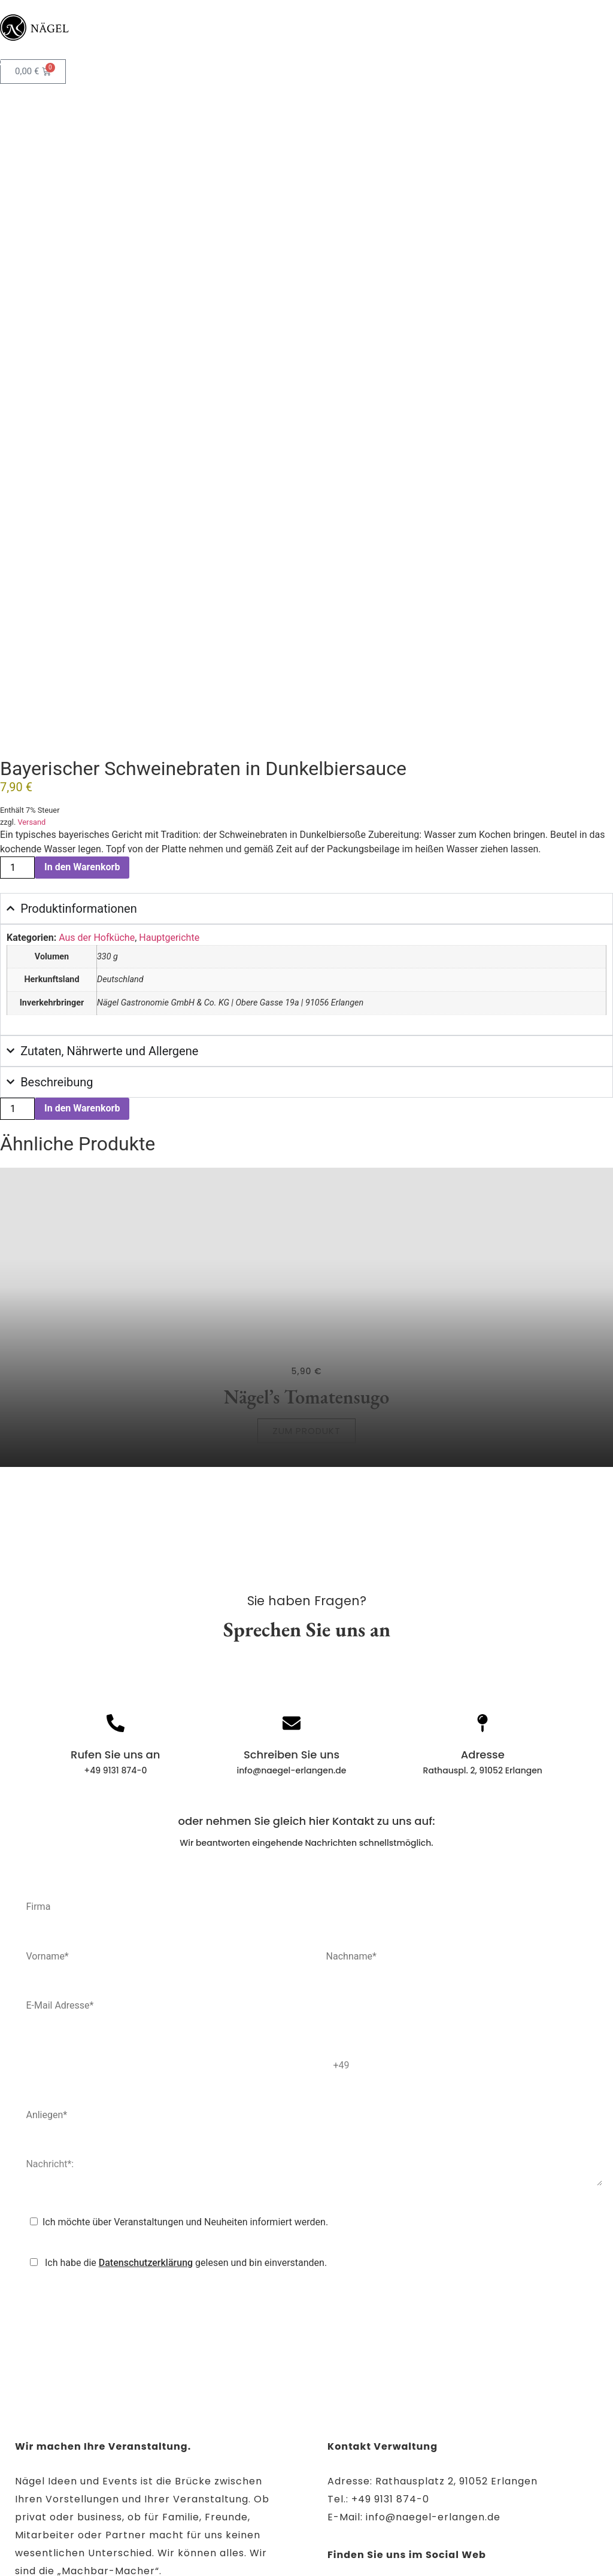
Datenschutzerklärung (146, 2109)
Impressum (196, 2525)
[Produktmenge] (17, 714)
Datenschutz (276, 2525)
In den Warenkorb (82, 713)
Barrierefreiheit (364, 2525)
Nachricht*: (306, 2013)
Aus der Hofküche (97, 784)
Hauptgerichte (169, 784)
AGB (434, 2525)
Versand (31, 668)
